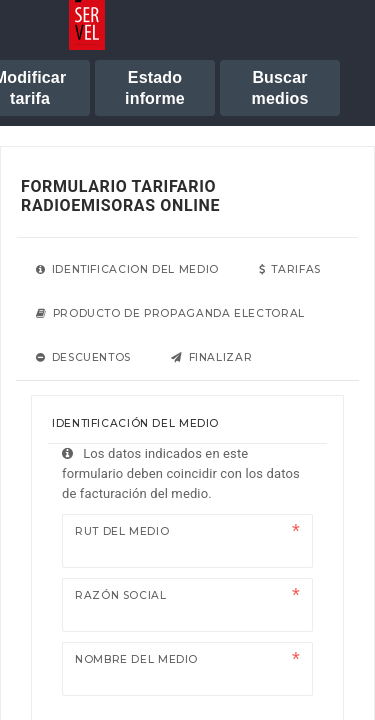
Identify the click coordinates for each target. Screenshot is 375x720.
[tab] (127, 270)
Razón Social (121, 595)
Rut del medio (122, 531)
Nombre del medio (136, 659)
